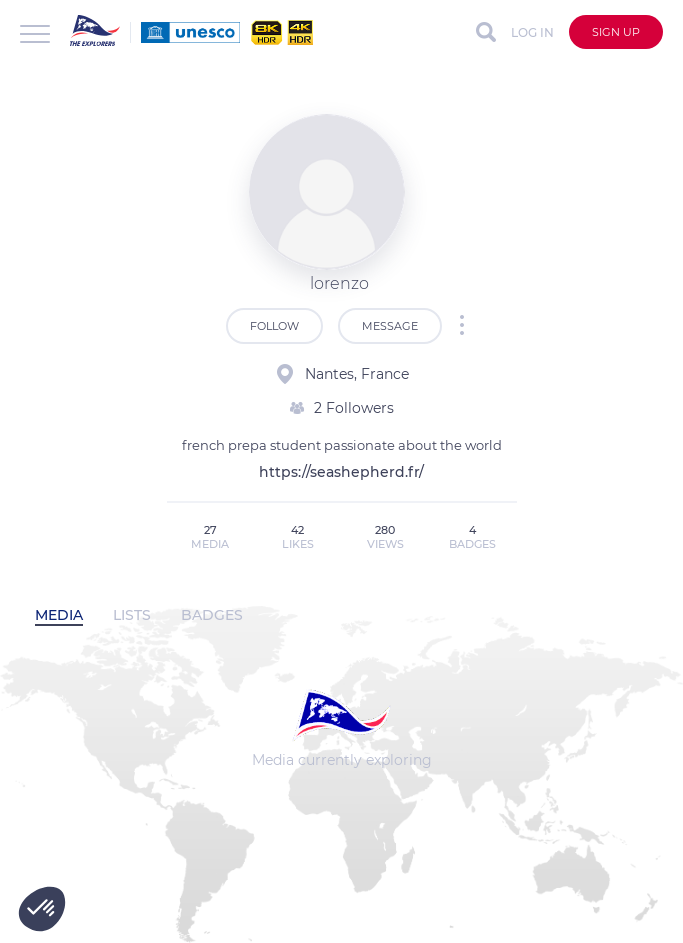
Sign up (616, 32)
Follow (274, 326)
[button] (42, 909)
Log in (532, 32)
